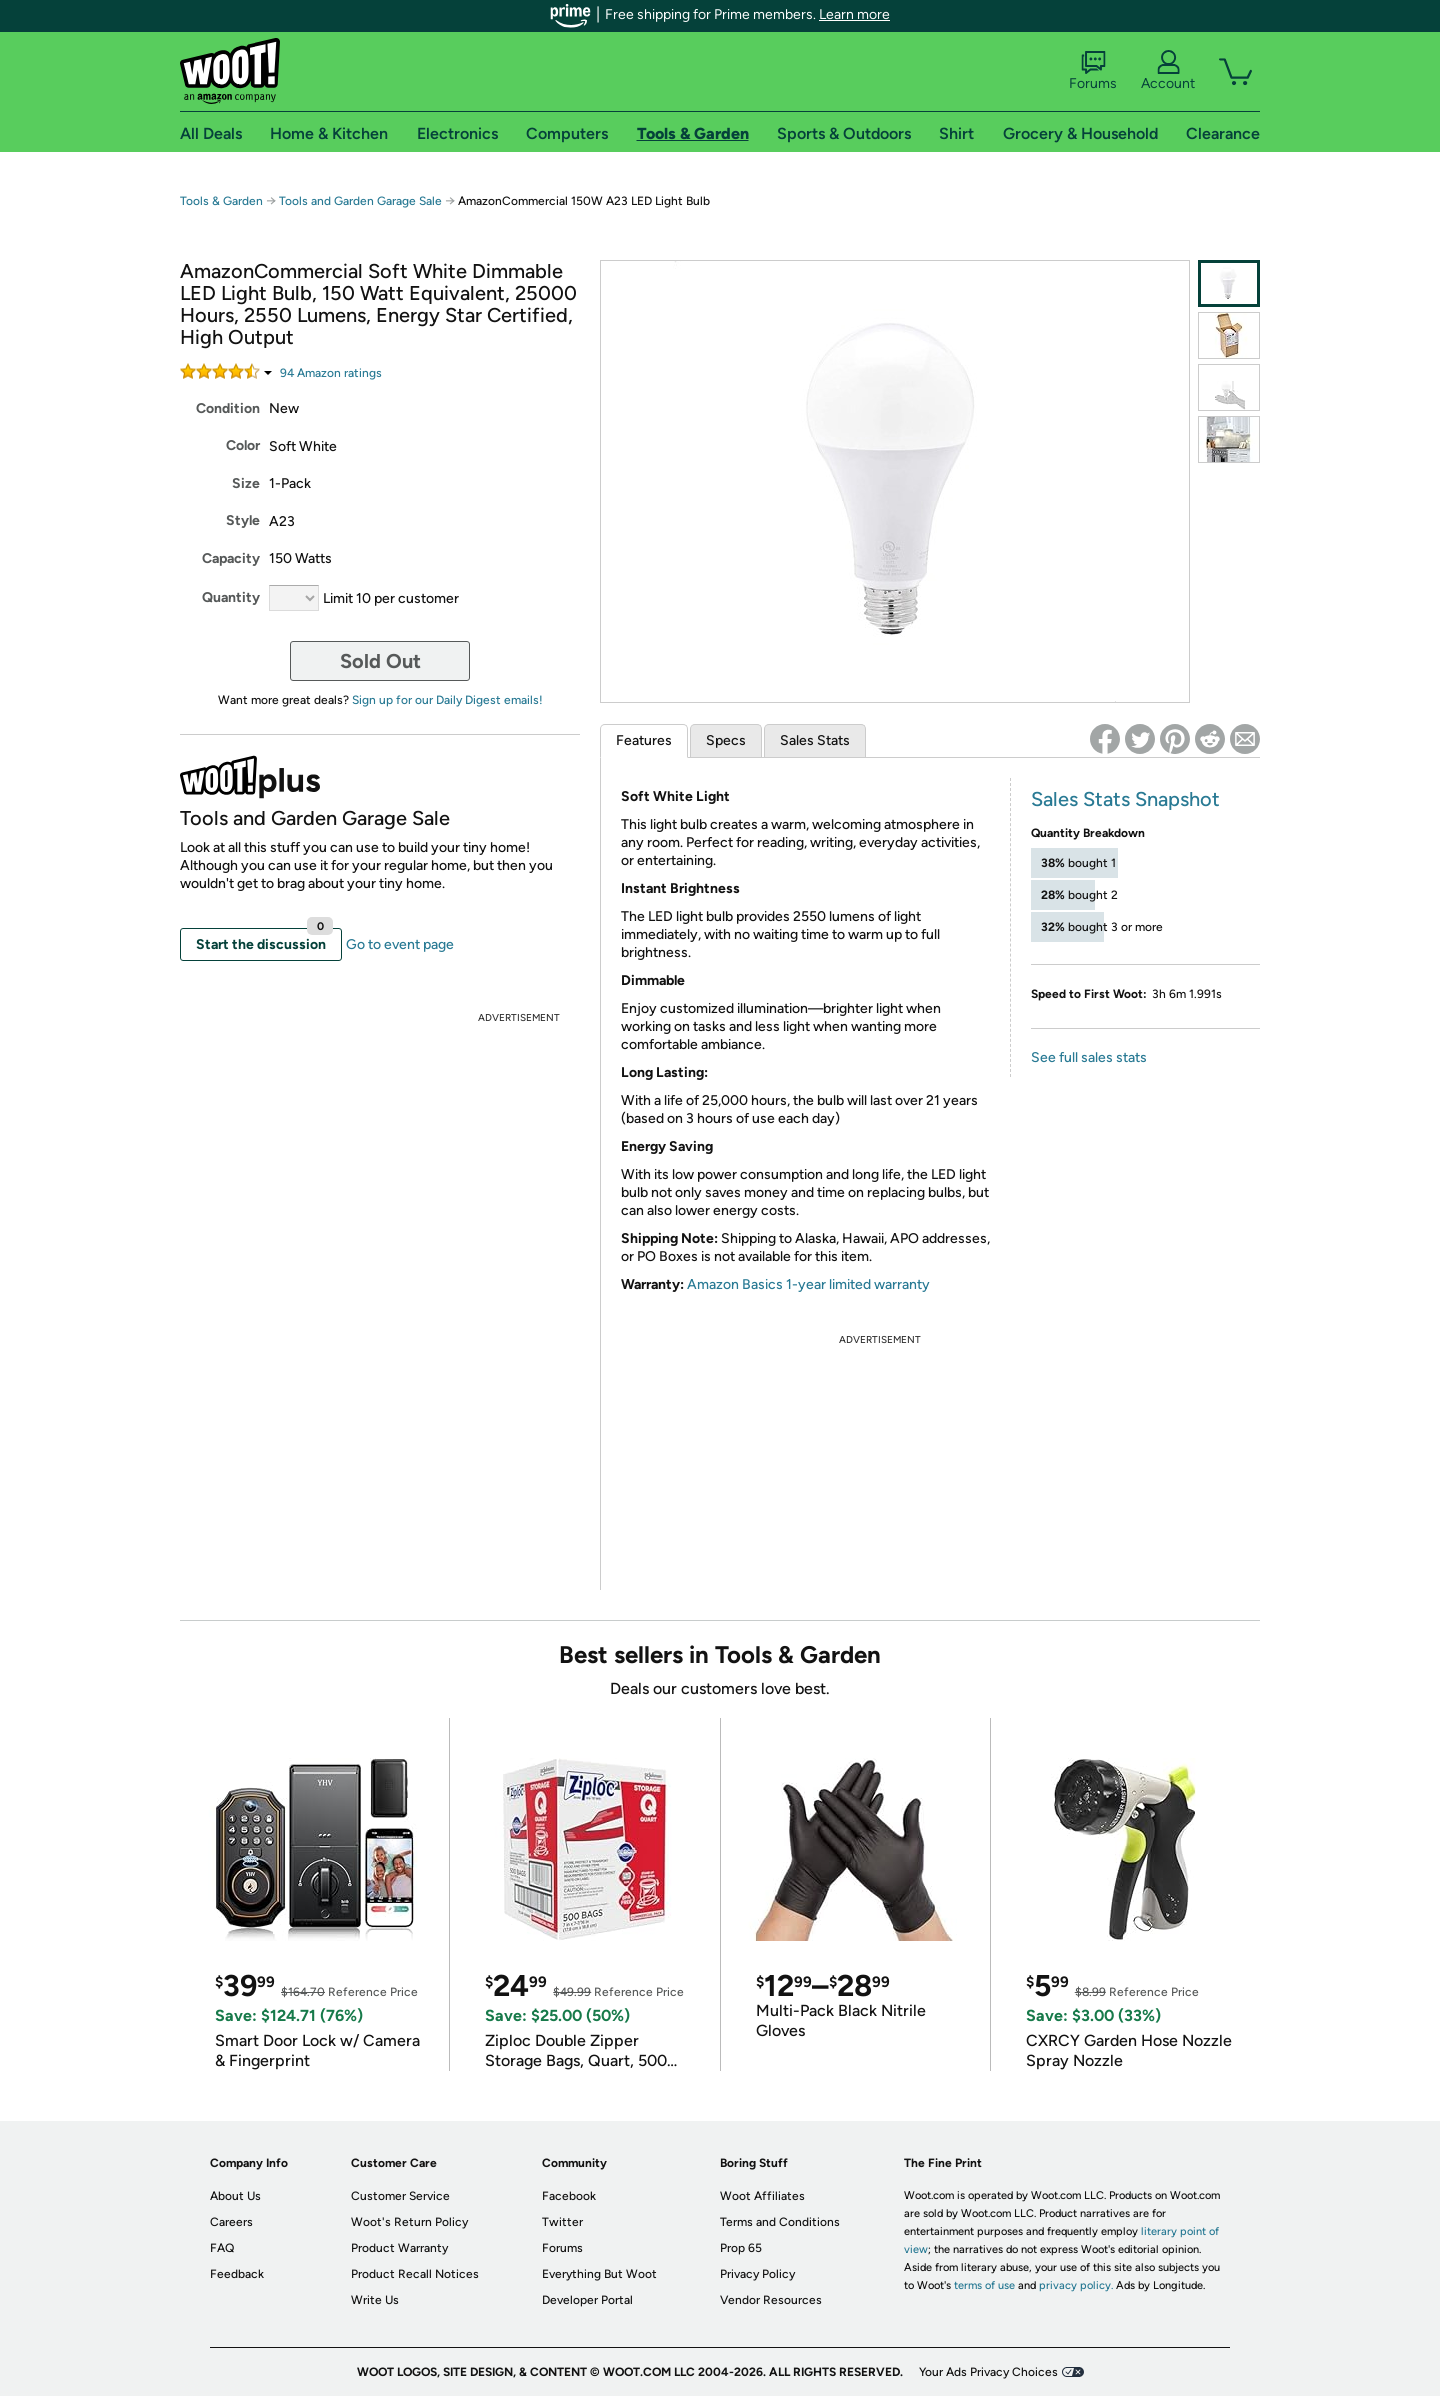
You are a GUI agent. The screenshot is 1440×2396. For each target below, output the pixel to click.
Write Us (375, 2300)
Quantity (231, 597)
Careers (231, 2222)
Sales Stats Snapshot (1125, 799)
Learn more (854, 14)
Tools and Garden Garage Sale (360, 201)
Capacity (231, 558)
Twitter (562, 2222)
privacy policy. (1076, 2285)
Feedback (237, 2274)
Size (246, 483)
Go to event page (400, 944)
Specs (726, 740)
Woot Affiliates (762, 2196)
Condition (228, 408)
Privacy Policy (757, 2274)
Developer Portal (587, 2300)
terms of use (984, 2285)
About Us (235, 2196)
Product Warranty (399, 2248)
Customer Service (400, 2196)
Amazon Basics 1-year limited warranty (808, 1284)
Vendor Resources (771, 2300)
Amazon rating (331, 373)
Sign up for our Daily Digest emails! (447, 700)
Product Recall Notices (415, 2274)
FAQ (222, 2248)
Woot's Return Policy (409, 2222)
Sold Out (380, 661)
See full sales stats (1089, 1057)
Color (243, 445)
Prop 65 (741, 2248)
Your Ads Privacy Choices (988, 2372)
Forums (1093, 71)
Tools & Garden (221, 201)
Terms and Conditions (780, 2222)
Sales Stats (815, 740)
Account (1168, 71)
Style (243, 520)
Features (644, 740)
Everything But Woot (599, 2274)
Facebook (569, 2196)
